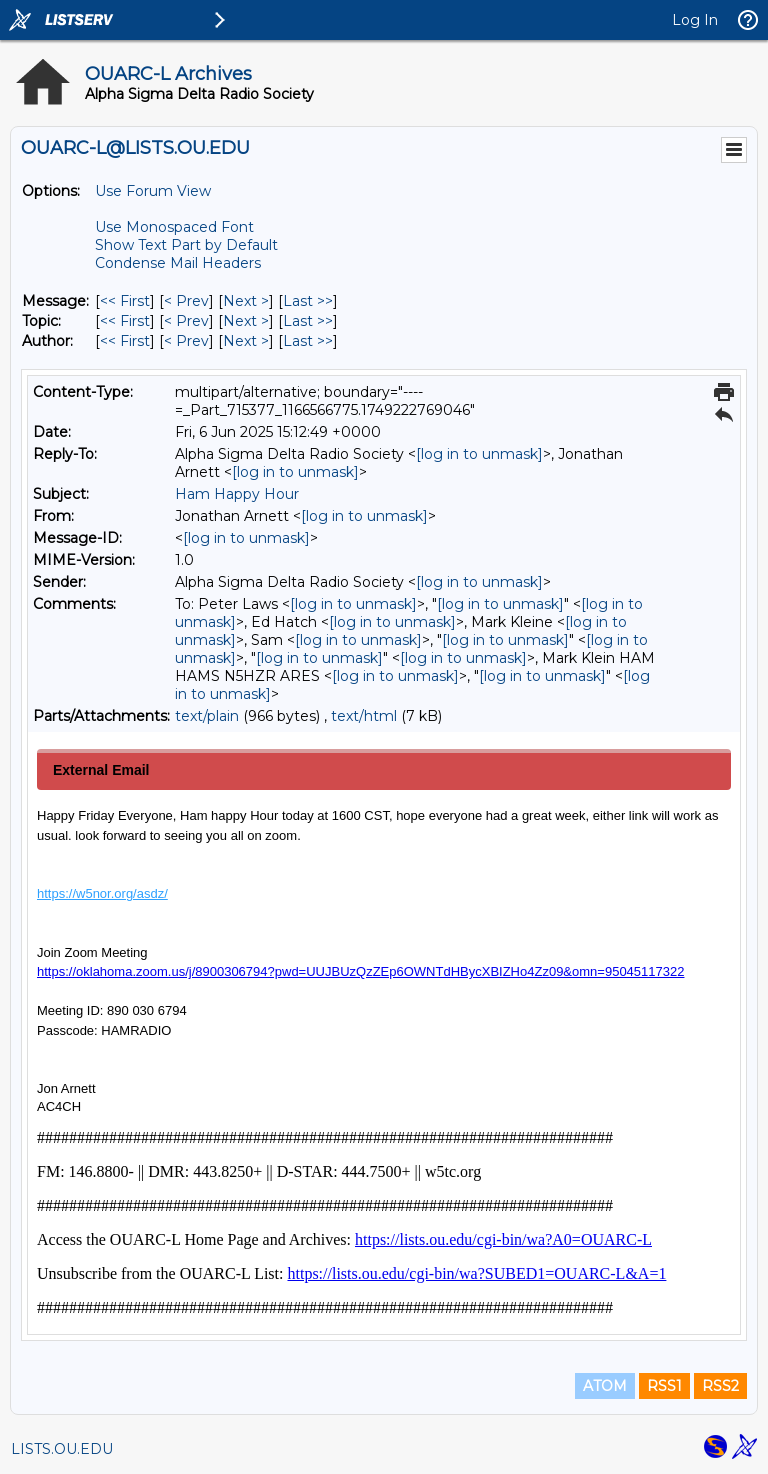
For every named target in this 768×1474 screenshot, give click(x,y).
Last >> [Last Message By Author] (308, 341)
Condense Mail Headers (178, 263)
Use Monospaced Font (174, 227)
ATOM (605, 1386)
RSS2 (720, 1386)
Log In (695, 20)
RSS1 (664, 1386)
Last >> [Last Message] (308, 301)
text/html (364, 716)
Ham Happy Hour (237, 494)
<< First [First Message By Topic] (125, 321)
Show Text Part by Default (186, 245)
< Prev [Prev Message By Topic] (186, 321)
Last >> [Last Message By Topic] (308, 321)
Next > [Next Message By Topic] (246, 321)
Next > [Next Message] (246, 301)
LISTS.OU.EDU (62, 1449)
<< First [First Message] (125, 301)
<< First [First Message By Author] (125, 341)
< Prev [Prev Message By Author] (186, 341)
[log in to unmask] (479, 454)
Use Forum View (153, 191)
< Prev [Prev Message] (186, 301)
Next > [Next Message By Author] (246, 341)
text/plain (207, 716)
